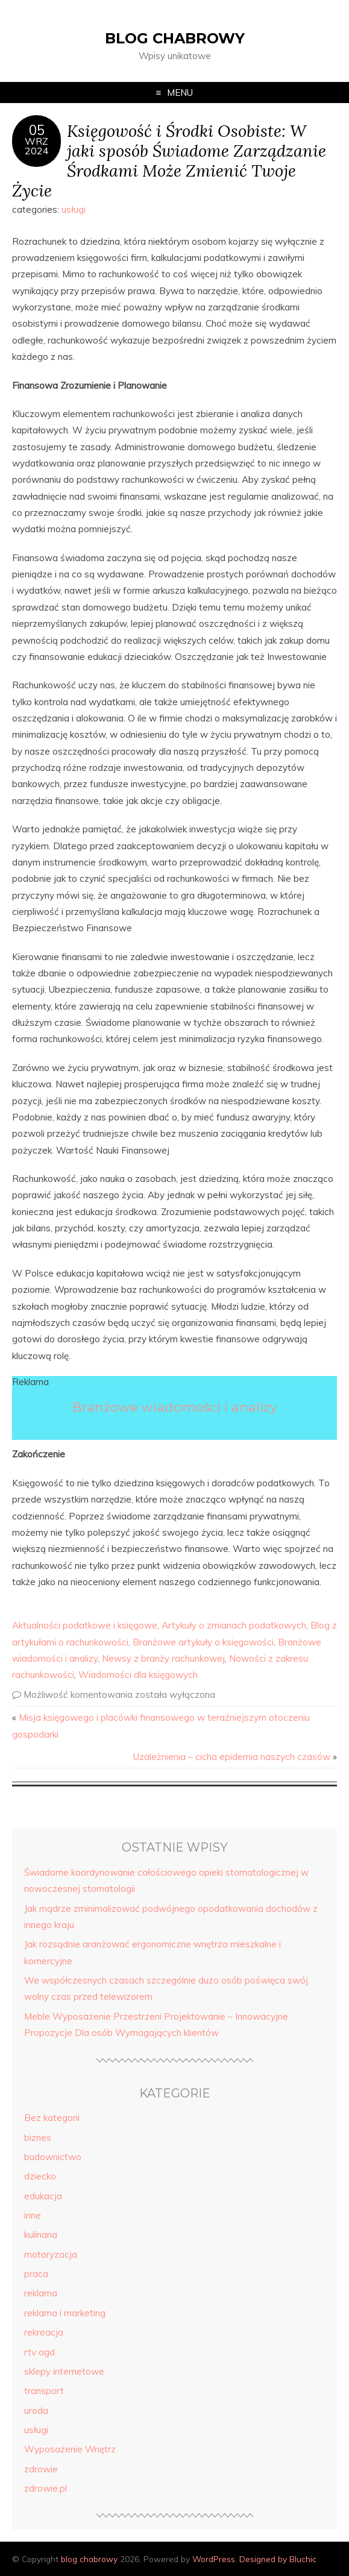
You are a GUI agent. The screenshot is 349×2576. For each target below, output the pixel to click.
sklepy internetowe (64, 2371)
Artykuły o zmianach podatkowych (234, 1625)
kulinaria (40, 2234)
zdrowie (41, 2469)
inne (32, 2215)
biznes (37, 2137)
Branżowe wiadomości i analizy (174, 1407)
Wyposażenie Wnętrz (70, 2449)
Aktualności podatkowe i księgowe (84, 1625)
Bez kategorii (52, 2117)
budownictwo (52, 2157)
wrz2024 (37, 146)
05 (37, 130)
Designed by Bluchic (277, 2559)
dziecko (40, 2176)
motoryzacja (50, 2254)
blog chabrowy (175, 38)
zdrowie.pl (45, 2488)
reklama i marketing (64, 2313)
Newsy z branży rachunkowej (163, 1658)
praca (36, 2273)
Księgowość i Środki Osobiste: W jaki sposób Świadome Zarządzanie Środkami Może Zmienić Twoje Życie (169, 160)
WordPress (213, 2559)
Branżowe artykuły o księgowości (203, 1642)
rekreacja (43, 2332)
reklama (40, 2293)
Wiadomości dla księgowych (138, 1674)
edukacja (43, 2196)
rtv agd (39, 2352)
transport (44, 2390)
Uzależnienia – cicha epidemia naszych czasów (231, 1756)
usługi (73, 209)
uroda (36, 2410)
